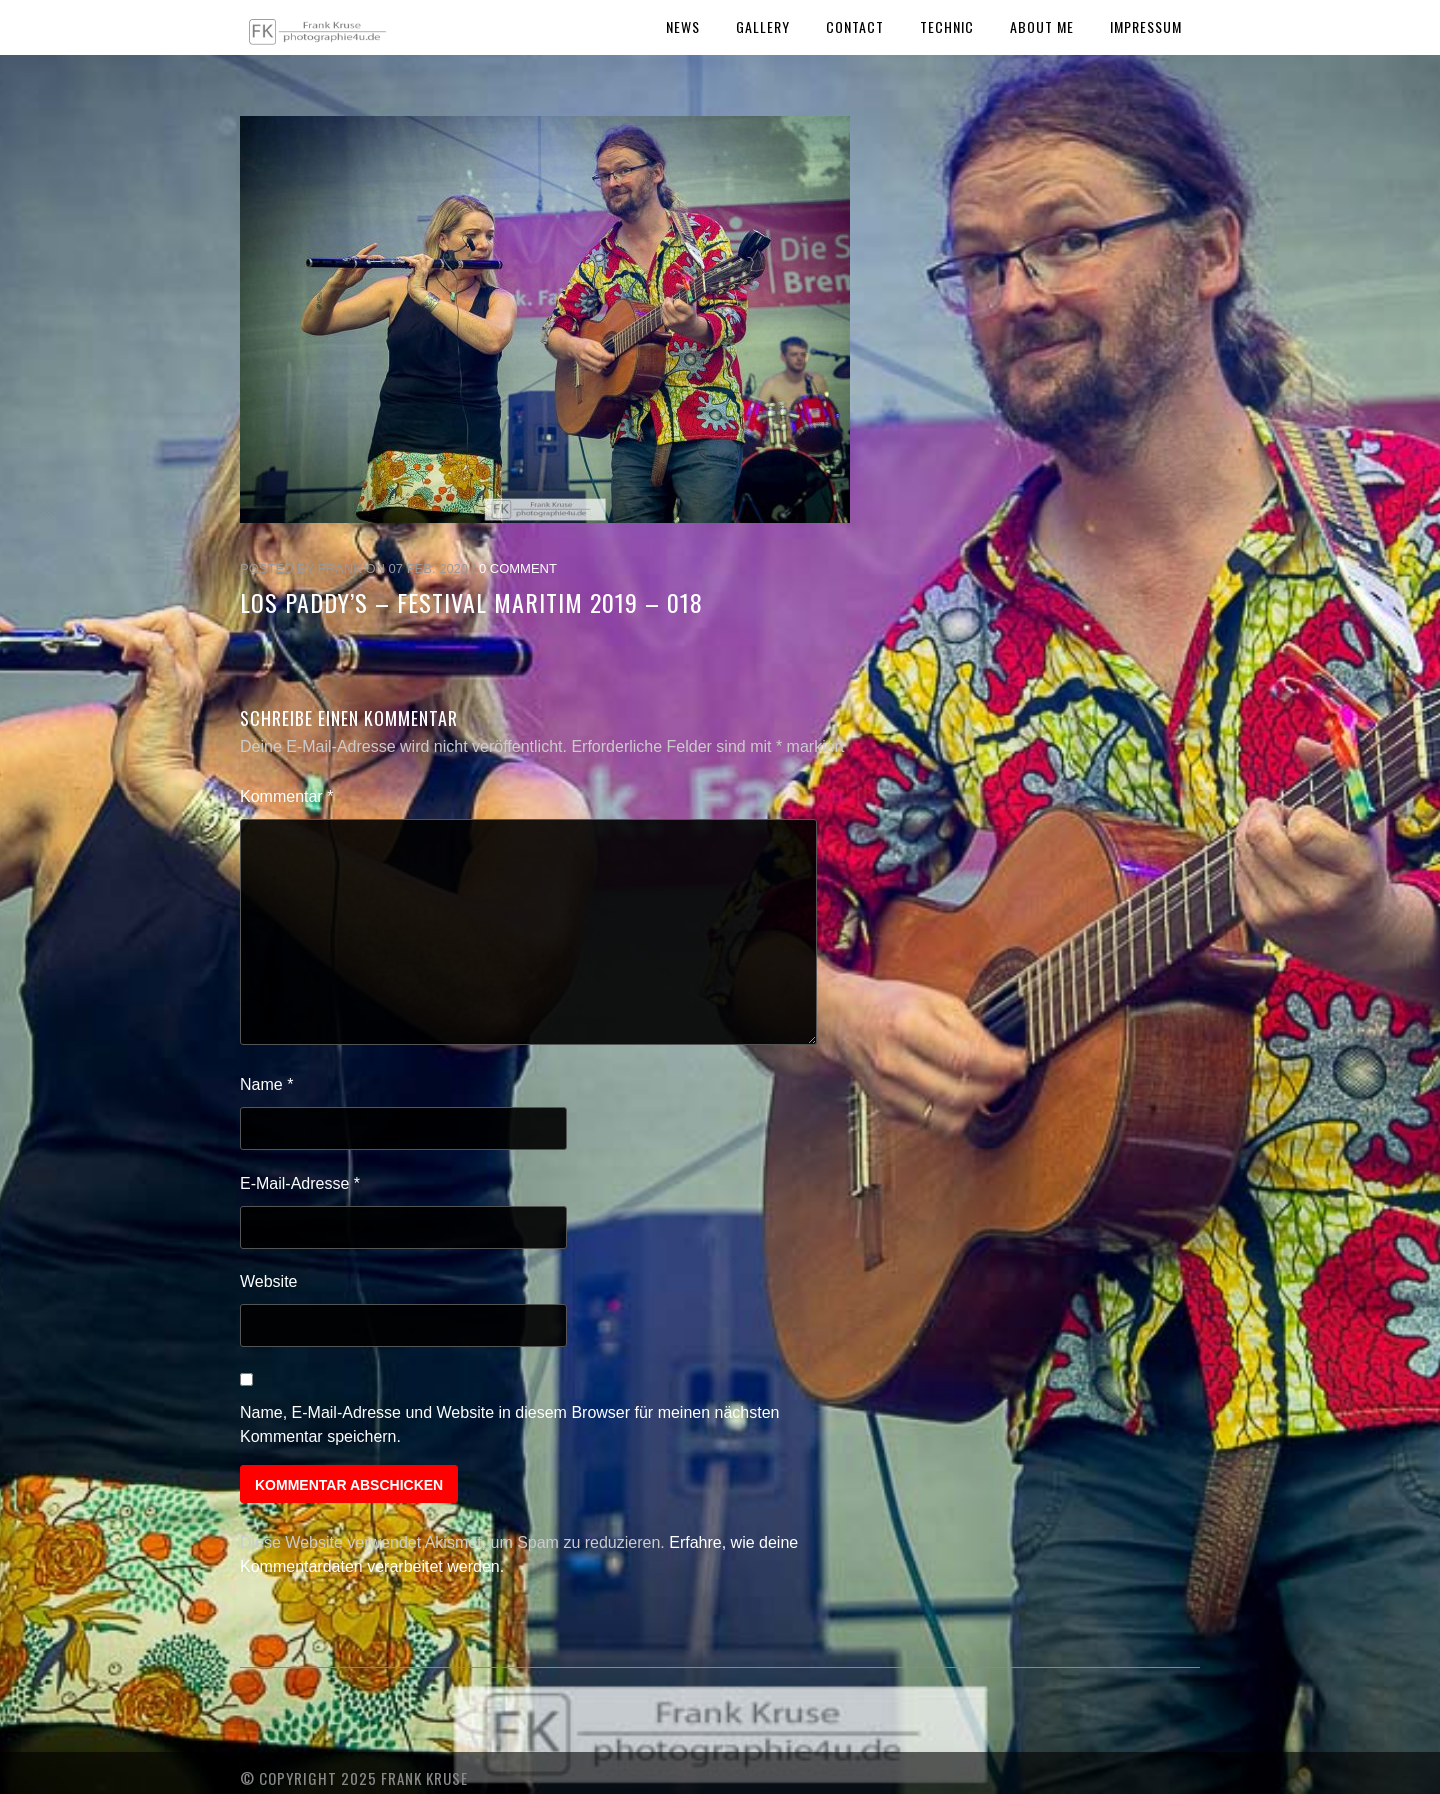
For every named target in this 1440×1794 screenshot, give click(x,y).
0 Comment (518, 568)
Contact (855, 26)
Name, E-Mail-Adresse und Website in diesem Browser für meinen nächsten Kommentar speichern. (510, 1424)
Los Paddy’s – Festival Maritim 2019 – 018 (471, 602)
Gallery (763, 26)
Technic (947, 26)
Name (266, 1084)
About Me (1042, 26)
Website (269, 1281)
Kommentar (286, 796)
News (683, 26)
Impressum (1146, 26)
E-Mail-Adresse (300, 1183)
